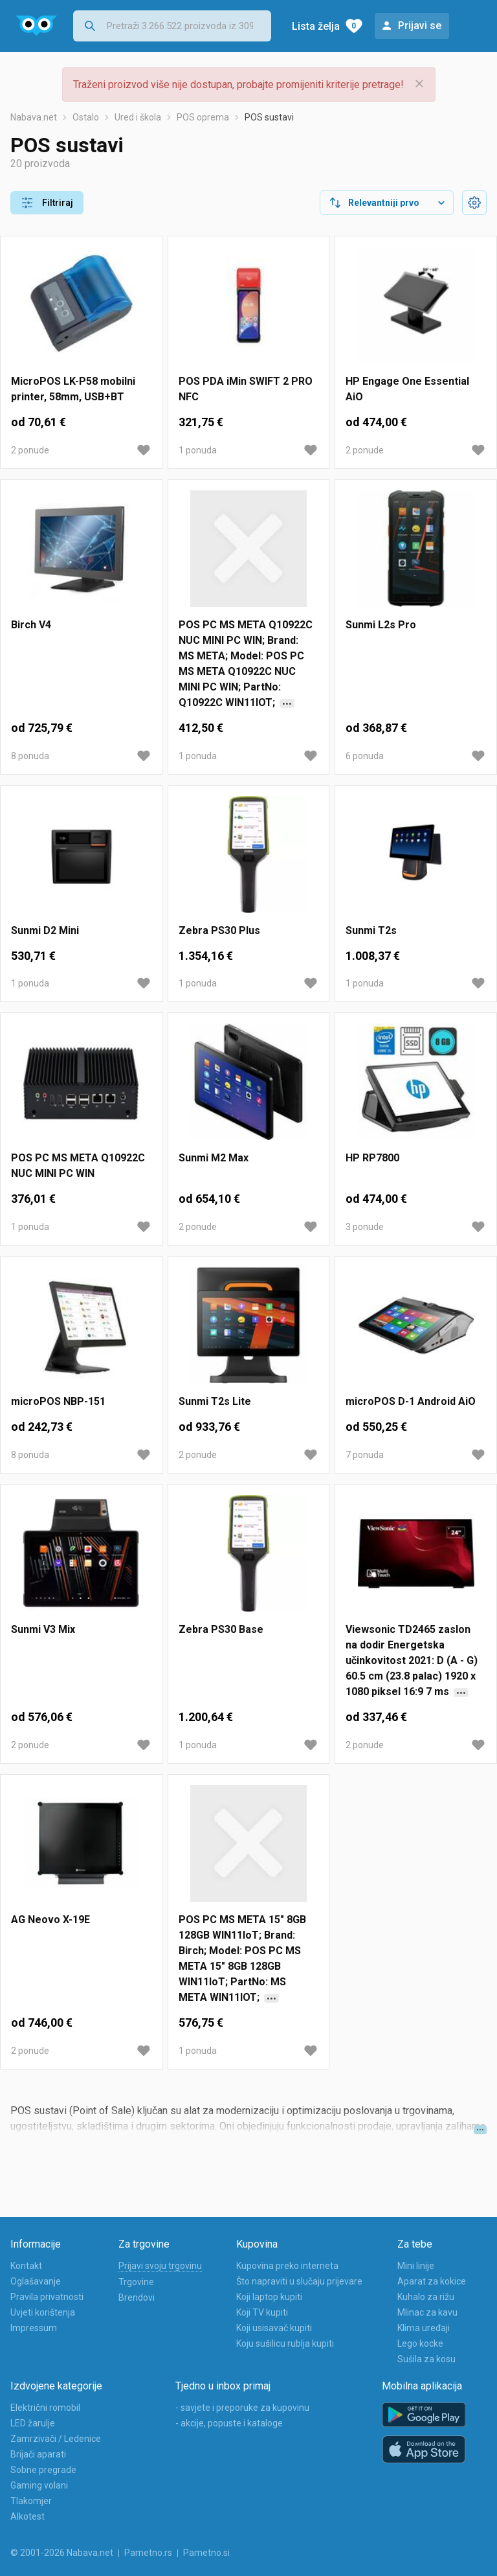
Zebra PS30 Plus (219, 930)
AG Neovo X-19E (50, 1919)
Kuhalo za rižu (425, 2297)
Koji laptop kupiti (269, 2297)
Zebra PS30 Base (221, 1629)
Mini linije (415, 2266)
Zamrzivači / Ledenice (55, 2439)
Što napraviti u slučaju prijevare (299, 2281)
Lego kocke (420, 2343)
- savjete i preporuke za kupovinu (242, 2407)
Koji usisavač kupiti (274, 2328)
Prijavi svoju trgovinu (160, 2266)
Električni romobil (45, 2407)
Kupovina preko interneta (287, 2266)
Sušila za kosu (426, 2359)
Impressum (33, 2328)
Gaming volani (39, 2485)
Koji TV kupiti (262, 2312)
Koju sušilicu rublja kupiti (285, 2343)
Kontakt (26, 2266)
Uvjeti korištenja (42, 2312)
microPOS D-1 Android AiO (411, 1401)
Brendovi (136, 2297)
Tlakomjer (31, 2501)
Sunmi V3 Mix (43, 1629)
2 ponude (30, 450)
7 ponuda (365, 1455)
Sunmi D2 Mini (45, 930)
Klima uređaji (423, 2328)
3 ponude (365, 1227)
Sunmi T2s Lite (215, 1401)
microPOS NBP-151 (58, 1401)
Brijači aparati (38, 2454)
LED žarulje (32, 2423)
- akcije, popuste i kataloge (229, 2423)
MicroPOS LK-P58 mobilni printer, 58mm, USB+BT (73, 389)
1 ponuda (198, 450)
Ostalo (85, 117)
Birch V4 (31, 625)
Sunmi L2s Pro (381, 625)
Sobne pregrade (43, 2470)
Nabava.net (33, 117)
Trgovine (136, 2282)
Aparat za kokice (431, 2281)
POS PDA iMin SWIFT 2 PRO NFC (246, 389)
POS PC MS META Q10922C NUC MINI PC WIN (78, 1166)
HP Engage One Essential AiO (407, 389)
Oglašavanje (35, 2281)
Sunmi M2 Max (213, 1158)
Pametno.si (206, 2553)
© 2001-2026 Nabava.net (61, 2553)
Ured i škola (138, 117)
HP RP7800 (372, 1158)
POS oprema (203, 117)
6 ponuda (365, 756)
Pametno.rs (148, 2553)
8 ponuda (30, 756)
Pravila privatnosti (46, 2297)
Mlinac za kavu (427, 2312)
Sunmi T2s (371, 930)
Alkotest (27, 2516)
